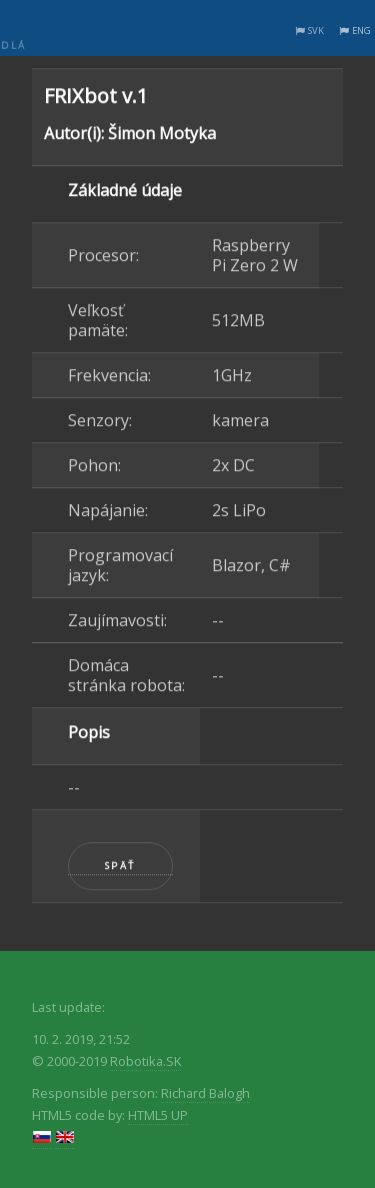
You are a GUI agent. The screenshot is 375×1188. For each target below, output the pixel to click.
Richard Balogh (205, 1093)
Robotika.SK (145, 1061)
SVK (316, 30)
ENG (361, 30)
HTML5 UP (158, 1115)
